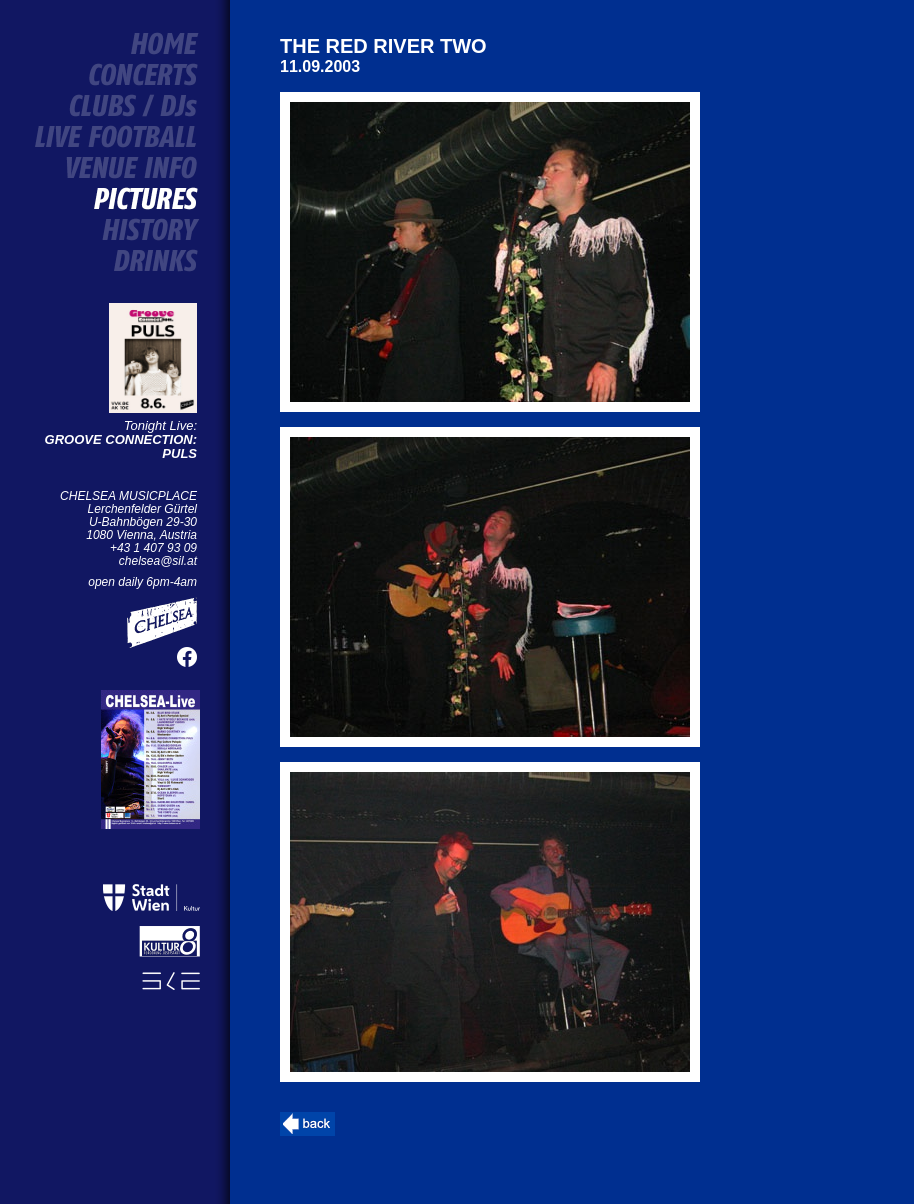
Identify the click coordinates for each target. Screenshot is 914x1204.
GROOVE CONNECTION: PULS (121, 446)
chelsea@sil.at (158, 561)
